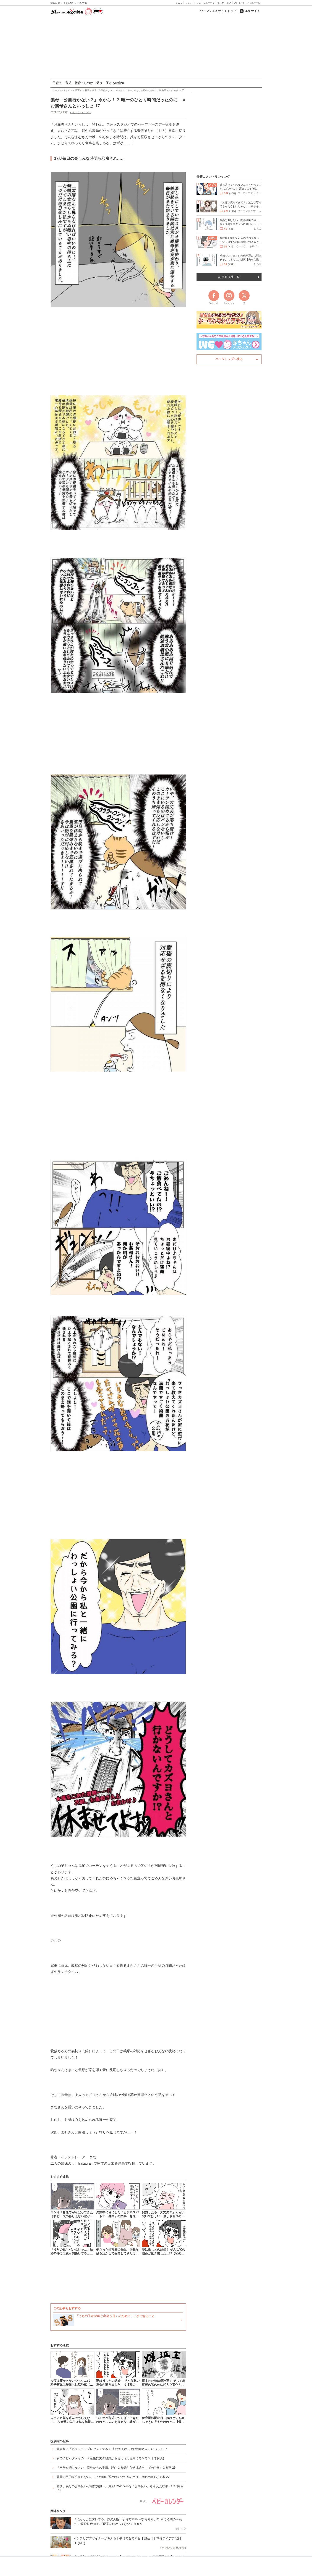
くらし (188, 3)
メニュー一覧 (253, 3)
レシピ (197, 3)
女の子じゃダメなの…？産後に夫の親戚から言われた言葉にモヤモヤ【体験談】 (111, 2458)
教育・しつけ (84, 83)
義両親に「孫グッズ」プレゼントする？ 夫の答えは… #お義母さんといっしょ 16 (112, 2449)
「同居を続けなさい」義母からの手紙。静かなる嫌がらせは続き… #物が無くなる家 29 (116, 2467)
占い (229, 3)
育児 (68, 83)
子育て (179, 3)
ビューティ (209, 3)
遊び (99, 83)
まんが (220, 3)
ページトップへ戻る (229, 359)
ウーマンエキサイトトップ (218, 11)
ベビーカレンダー (80, 112)
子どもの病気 (115, 83)
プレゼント (239, 3)
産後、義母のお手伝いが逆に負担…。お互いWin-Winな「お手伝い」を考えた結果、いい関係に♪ (120, 2488)
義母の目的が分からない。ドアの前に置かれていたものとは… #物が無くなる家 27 (113, 2477)
